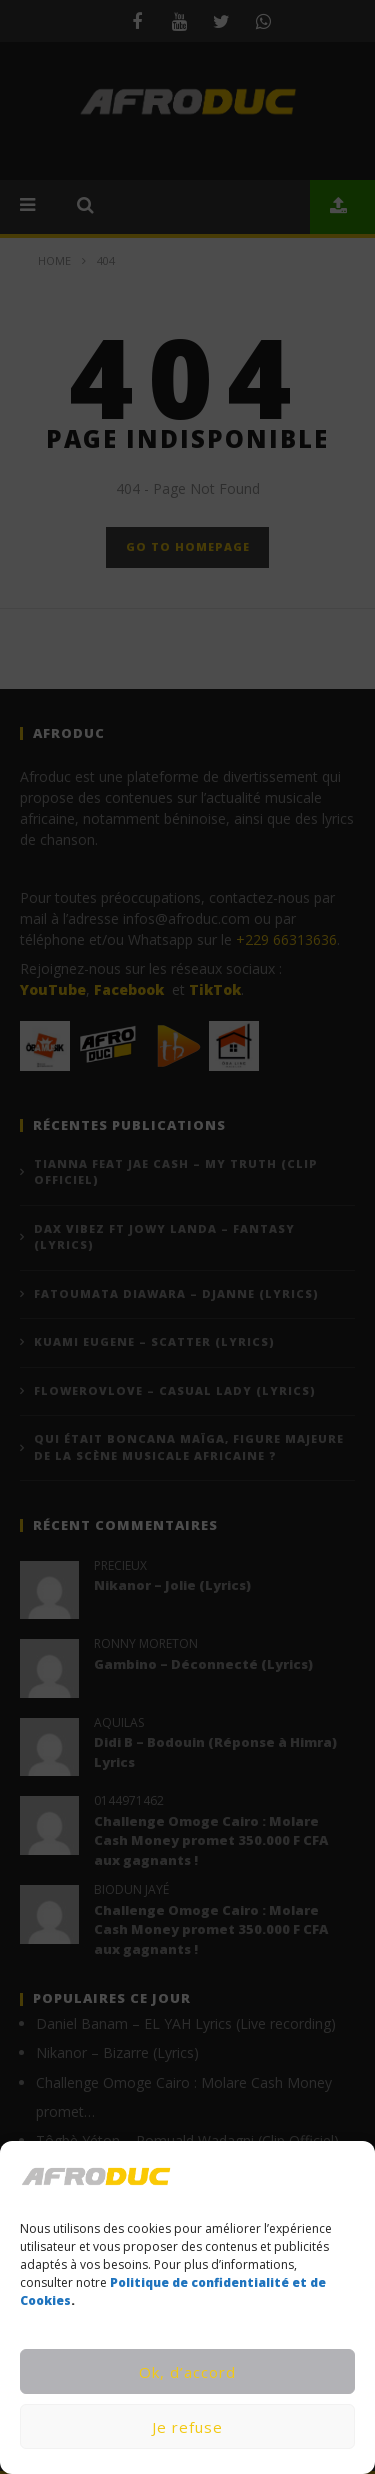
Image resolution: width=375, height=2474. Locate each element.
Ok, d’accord (187, 2372)
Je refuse (187, 2427)
